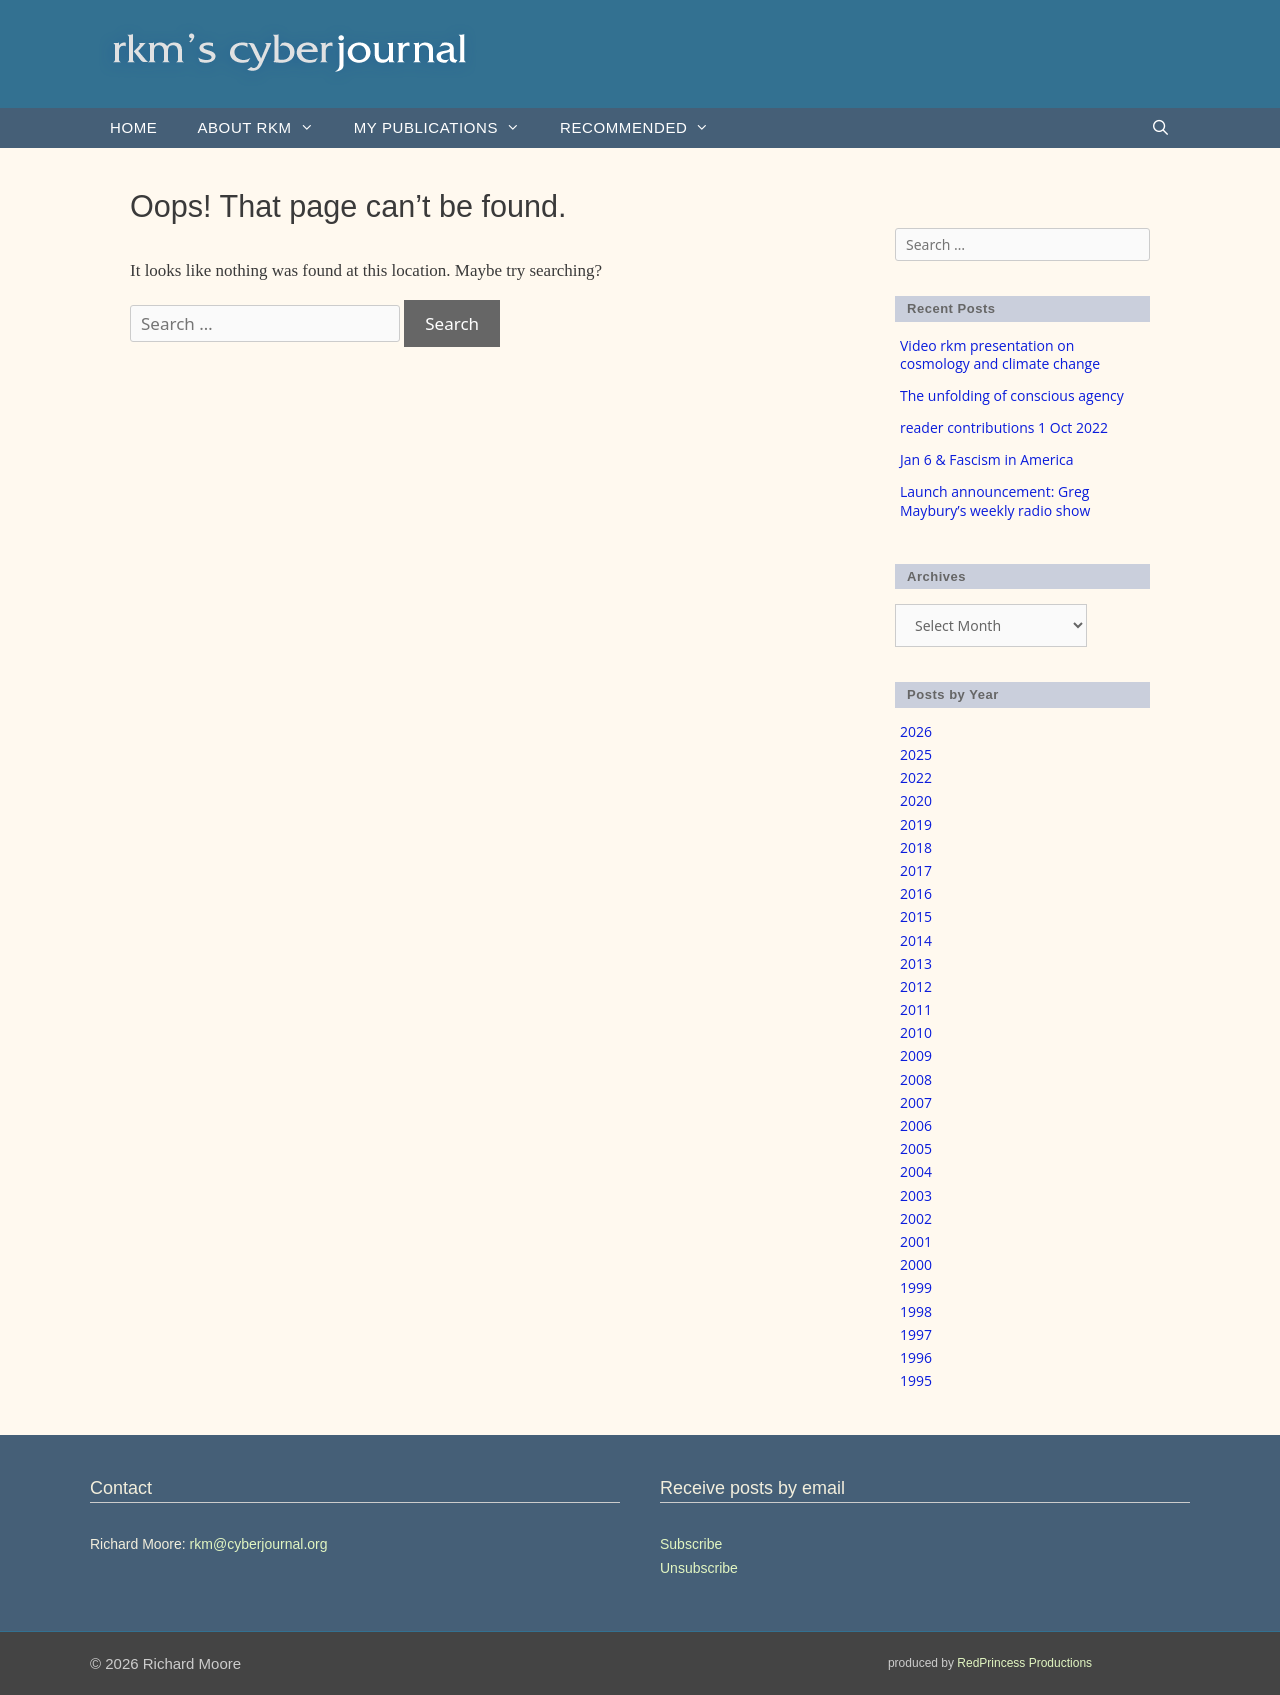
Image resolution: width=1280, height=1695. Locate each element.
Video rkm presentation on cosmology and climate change (1000, 354)
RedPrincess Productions (1024, 1663)
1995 (916, 1380)
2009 (916, 1055)
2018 (916, 847)
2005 (916, 1148)
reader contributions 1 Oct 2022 (1004, 427)
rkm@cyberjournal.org (259, 1544)
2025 (916, 754)
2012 (916, 986)
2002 (916, 1218)
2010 (916, 1032)
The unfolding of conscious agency (1012, 395)
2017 (916, 870)
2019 (916, 824)
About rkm (265, 128)
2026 (916, 731)
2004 (916, 1171)
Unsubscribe (699, 1568)
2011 (916, 1009)
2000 (916, 1264)
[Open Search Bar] (1160, 128)
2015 (916, 916)
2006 (916, 1125)
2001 (916, 1241)
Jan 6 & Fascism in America (987, 459)
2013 (916, 963)
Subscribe (691, 1544)
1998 (916, 1311)
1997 (916, 1334)
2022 (916, 777)
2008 (916, 1079)
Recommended (644, 128)
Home (133, 127)
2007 (916, 1102)
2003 (916, 1195)
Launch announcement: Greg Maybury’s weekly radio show (995, 500)
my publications (447, 128)
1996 (916, 1357)
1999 (916, 1287)
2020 (916, 800)
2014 (916, 940)
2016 (916, 893)
